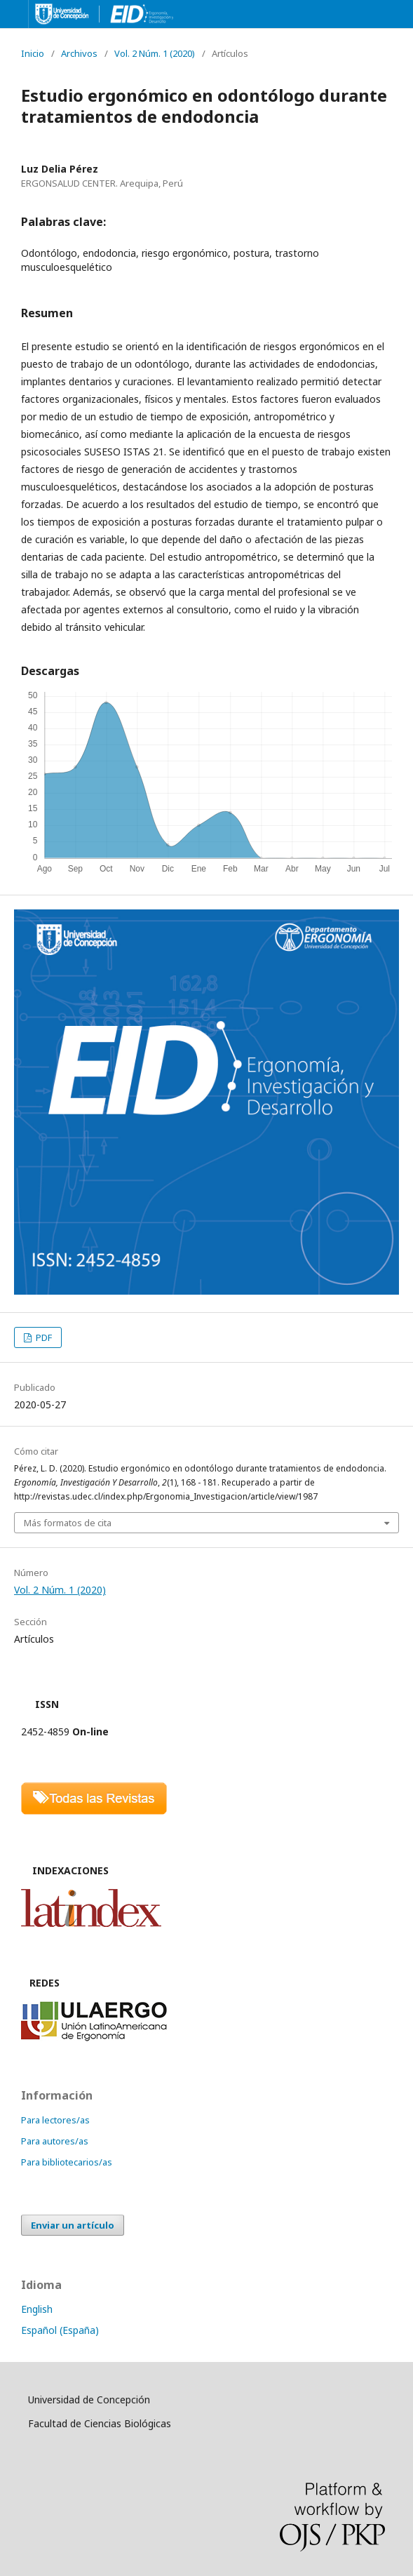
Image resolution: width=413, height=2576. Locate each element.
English (37, 2309)
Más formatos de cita (67, 1522)
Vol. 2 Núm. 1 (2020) (154, 53)
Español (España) (60, 2330)
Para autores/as (54, 2141)
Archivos (79, 53)
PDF (43, 1337)
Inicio (32, 53)
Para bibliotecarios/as (66, 2162)
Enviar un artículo (72, 2225)
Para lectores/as (55, 2120)
